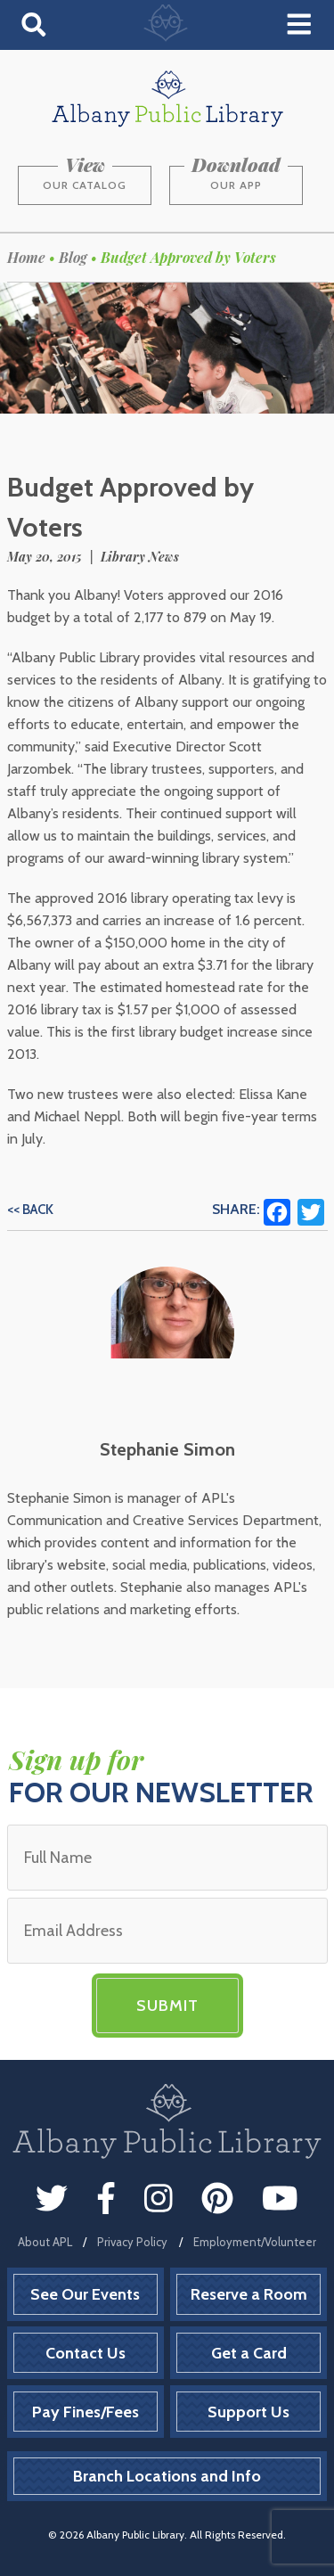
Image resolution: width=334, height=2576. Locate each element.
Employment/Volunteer (254, 2242)
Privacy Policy (132, 2242)
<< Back (30, 1210)
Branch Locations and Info (167, 2476)
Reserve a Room (249, 2294)
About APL (45, 2242)
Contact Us (85, 2353)
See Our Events (85, 2294)
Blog (73, 257)
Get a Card (249, 2353)
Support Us (248, 2412)
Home (26, 257)
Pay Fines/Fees (85, 2412)
